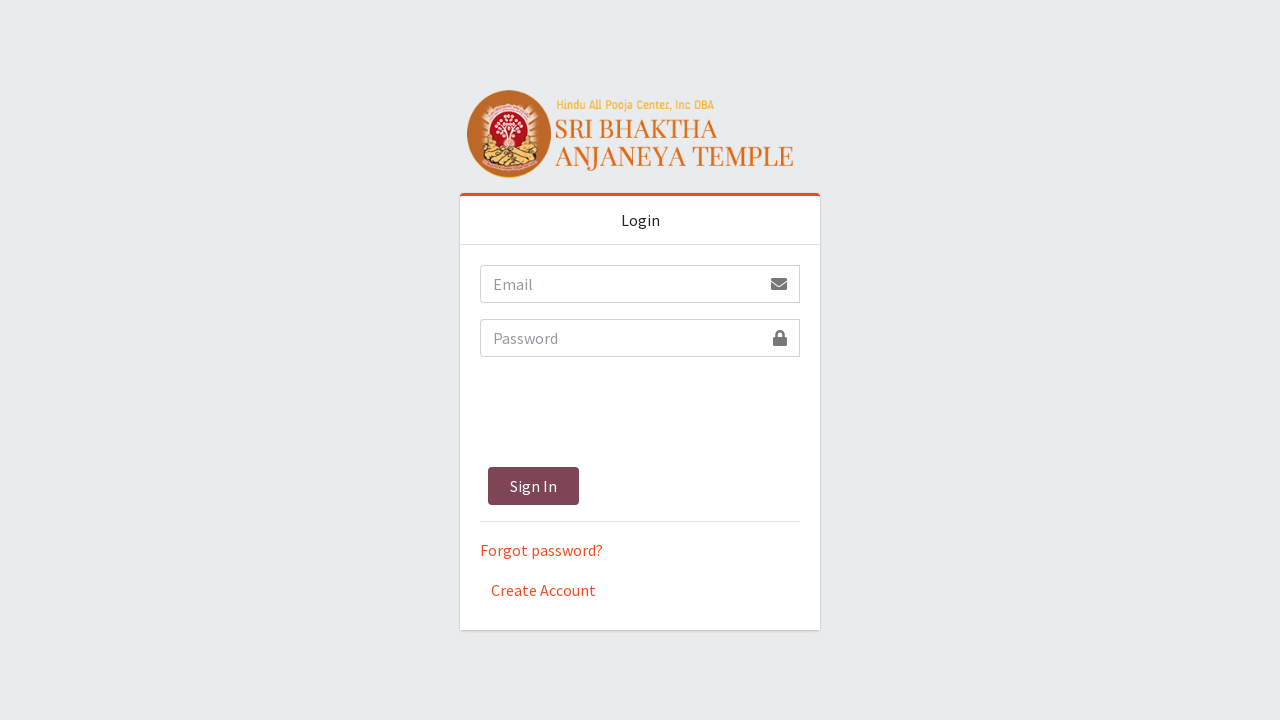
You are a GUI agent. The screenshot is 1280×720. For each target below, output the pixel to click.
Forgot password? (541, 550)
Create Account (543, 590)
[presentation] (632, 412)
